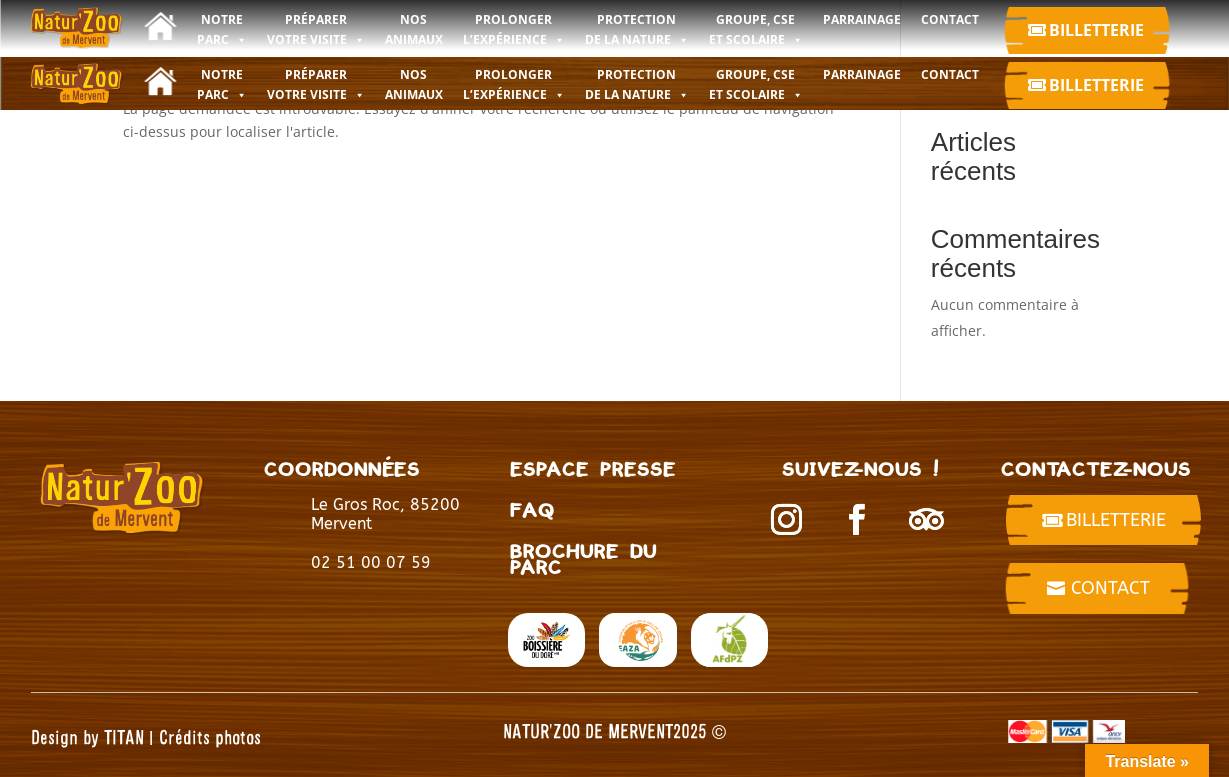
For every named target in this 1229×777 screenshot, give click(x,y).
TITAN (124, 736)
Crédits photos (210, 736)
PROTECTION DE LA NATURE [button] (637, 84)
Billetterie (1096, 30)
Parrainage (862, 74)
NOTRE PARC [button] (222, 84)
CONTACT (950, 74)
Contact (1110, 588)
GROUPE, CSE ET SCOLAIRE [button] (756, 84)
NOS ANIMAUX (414, 84)
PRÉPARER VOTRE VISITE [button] (316, 84)
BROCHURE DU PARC (583, 558)
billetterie (1116, 520)
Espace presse (593, 468)
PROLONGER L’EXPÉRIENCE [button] (514, 84)
